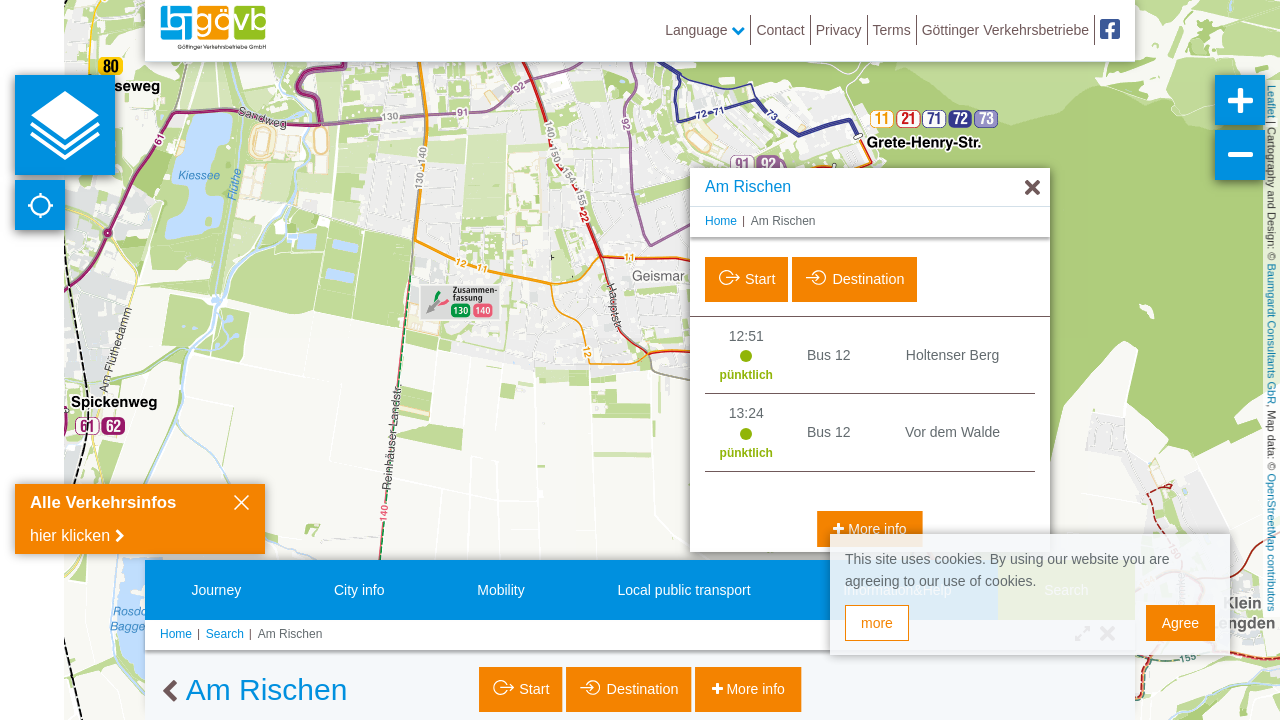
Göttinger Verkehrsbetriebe (1005, 30)
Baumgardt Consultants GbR (1272, 334)
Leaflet (1272, 101)
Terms (892, 30)
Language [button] (705, 30)
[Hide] (1032, 140)
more (877, 623)
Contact (780, 30)
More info (875, 481)
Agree (1180, 623)
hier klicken (70, 535)
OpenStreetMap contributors (1272, 542)
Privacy (839, 30)
